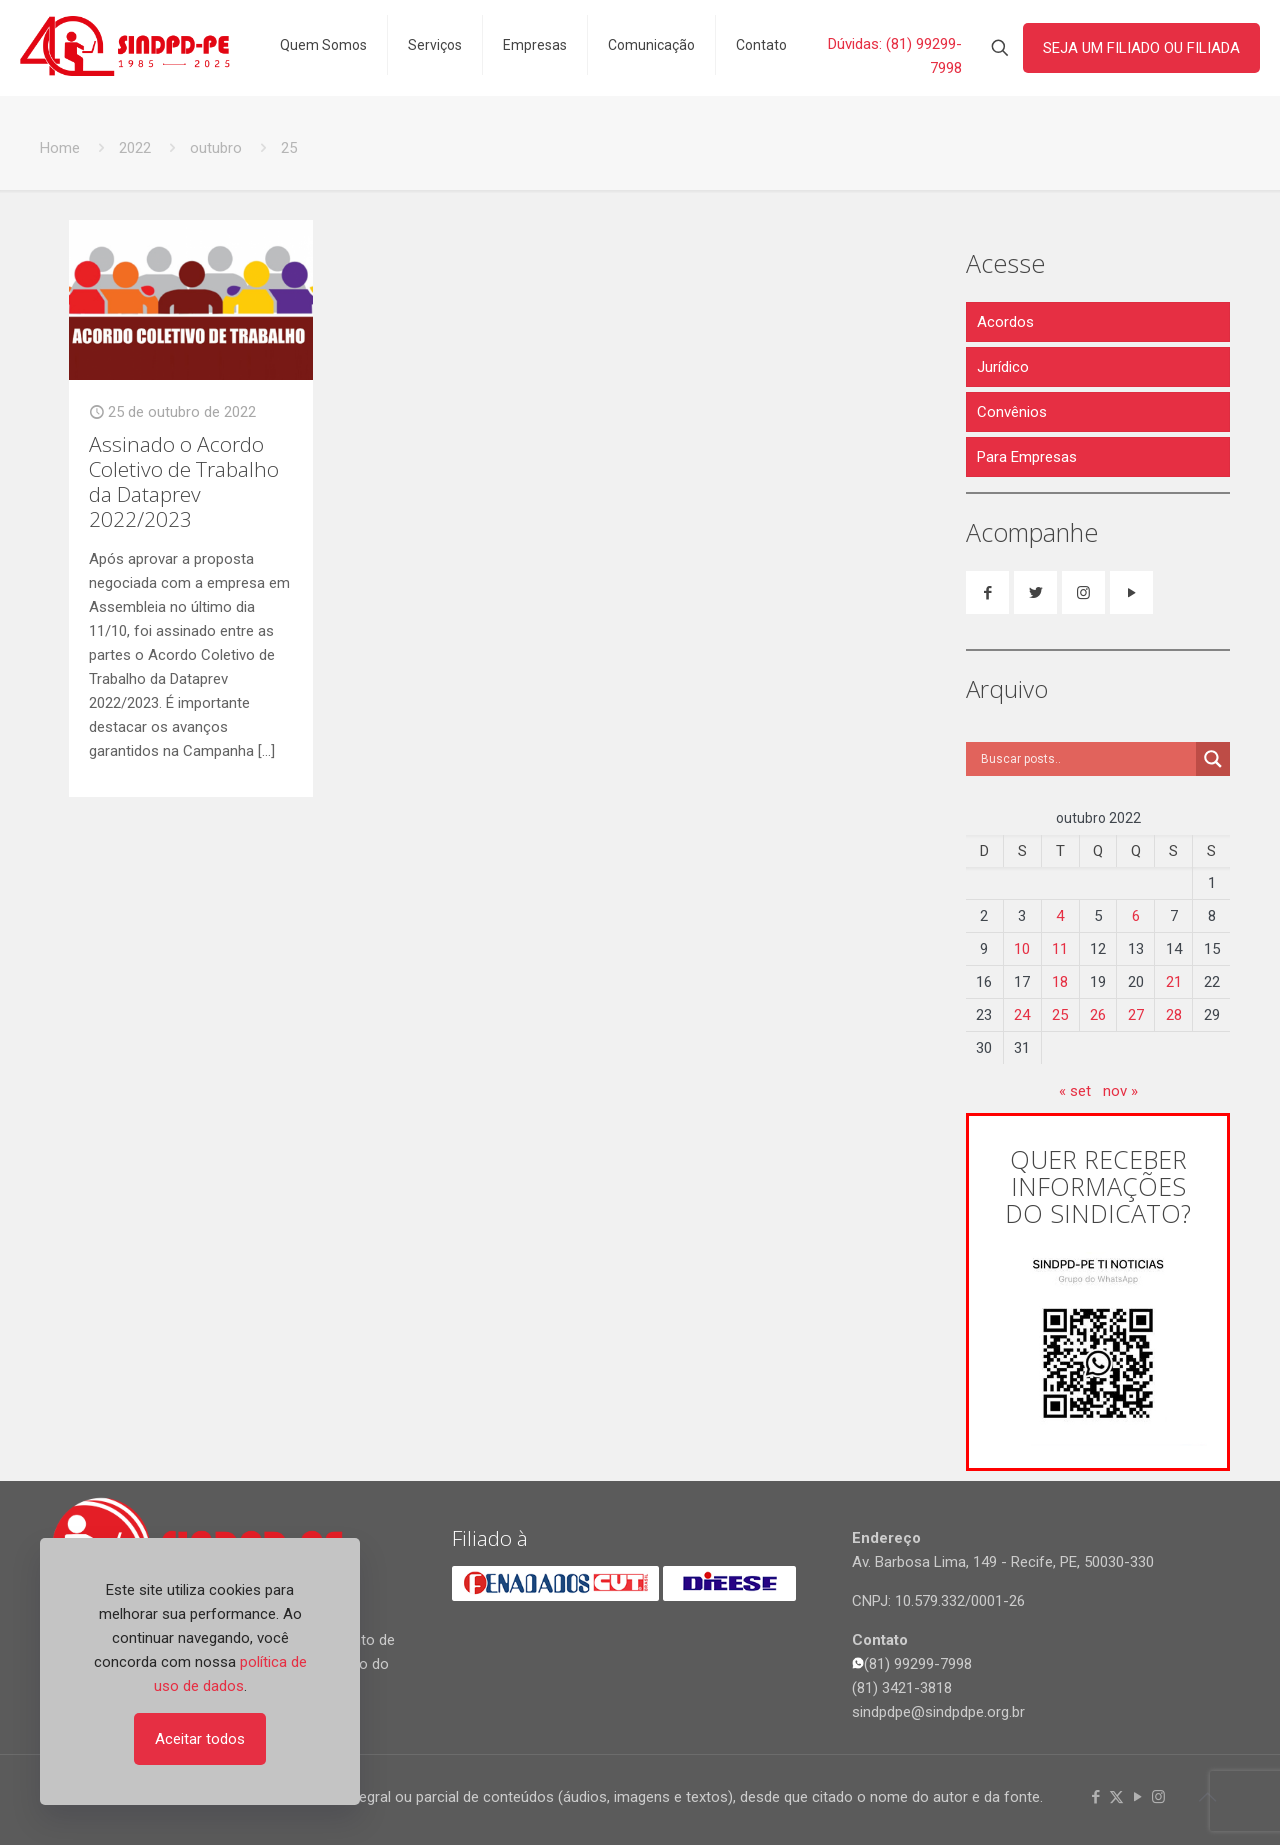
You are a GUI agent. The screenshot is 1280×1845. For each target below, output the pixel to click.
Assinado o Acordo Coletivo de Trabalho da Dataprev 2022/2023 (184, 481)
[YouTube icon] (1137, 1797)
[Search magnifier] (1213, 759)
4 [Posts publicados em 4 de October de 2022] (1060, 916)
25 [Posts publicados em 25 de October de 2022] (1060, 1015)
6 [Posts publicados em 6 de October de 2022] (1136, 916)
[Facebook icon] (1095, 1797)
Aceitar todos (200, 1739)
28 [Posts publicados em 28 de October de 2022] (1174, 1015)
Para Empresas (1027, 457)
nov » (1120, 1091)
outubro (216, 148)
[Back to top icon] (1207, 1797)
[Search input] (1086, 759)
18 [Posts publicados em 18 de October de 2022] (1060, 982)
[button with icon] (987, 592)
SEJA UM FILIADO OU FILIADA (1141, 48)
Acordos (1005, 322)
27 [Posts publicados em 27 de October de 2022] (1136, 1015)
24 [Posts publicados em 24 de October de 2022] (1022, 1015)
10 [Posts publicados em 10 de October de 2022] (1022, 949)
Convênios (1012, 412)
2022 (135, 148)
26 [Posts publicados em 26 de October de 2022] (1098, 1015)
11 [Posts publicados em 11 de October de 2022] (1060, 949)
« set (1075, 1091)
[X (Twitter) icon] (1116, 1797)
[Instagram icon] (1158, 1797)
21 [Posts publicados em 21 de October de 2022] (1174, 982)
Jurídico (1003, 367)
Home (60, 148)
